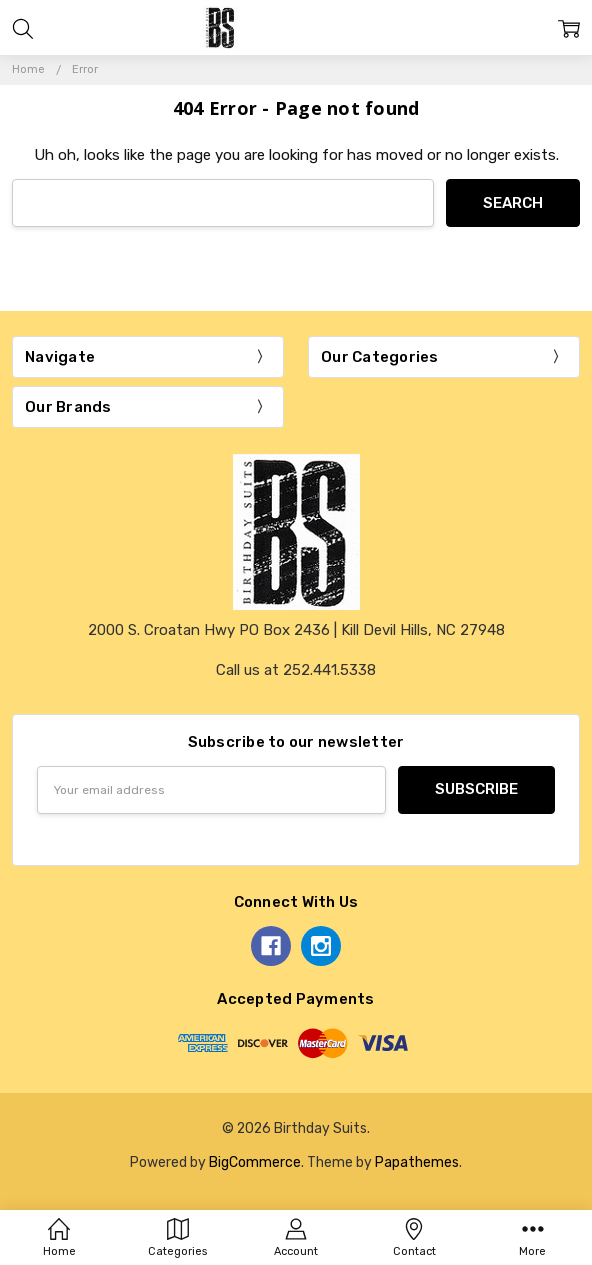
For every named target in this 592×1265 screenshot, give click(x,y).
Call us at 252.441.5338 (296, 670)
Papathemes (417, 1162)
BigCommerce (255, 1162)
